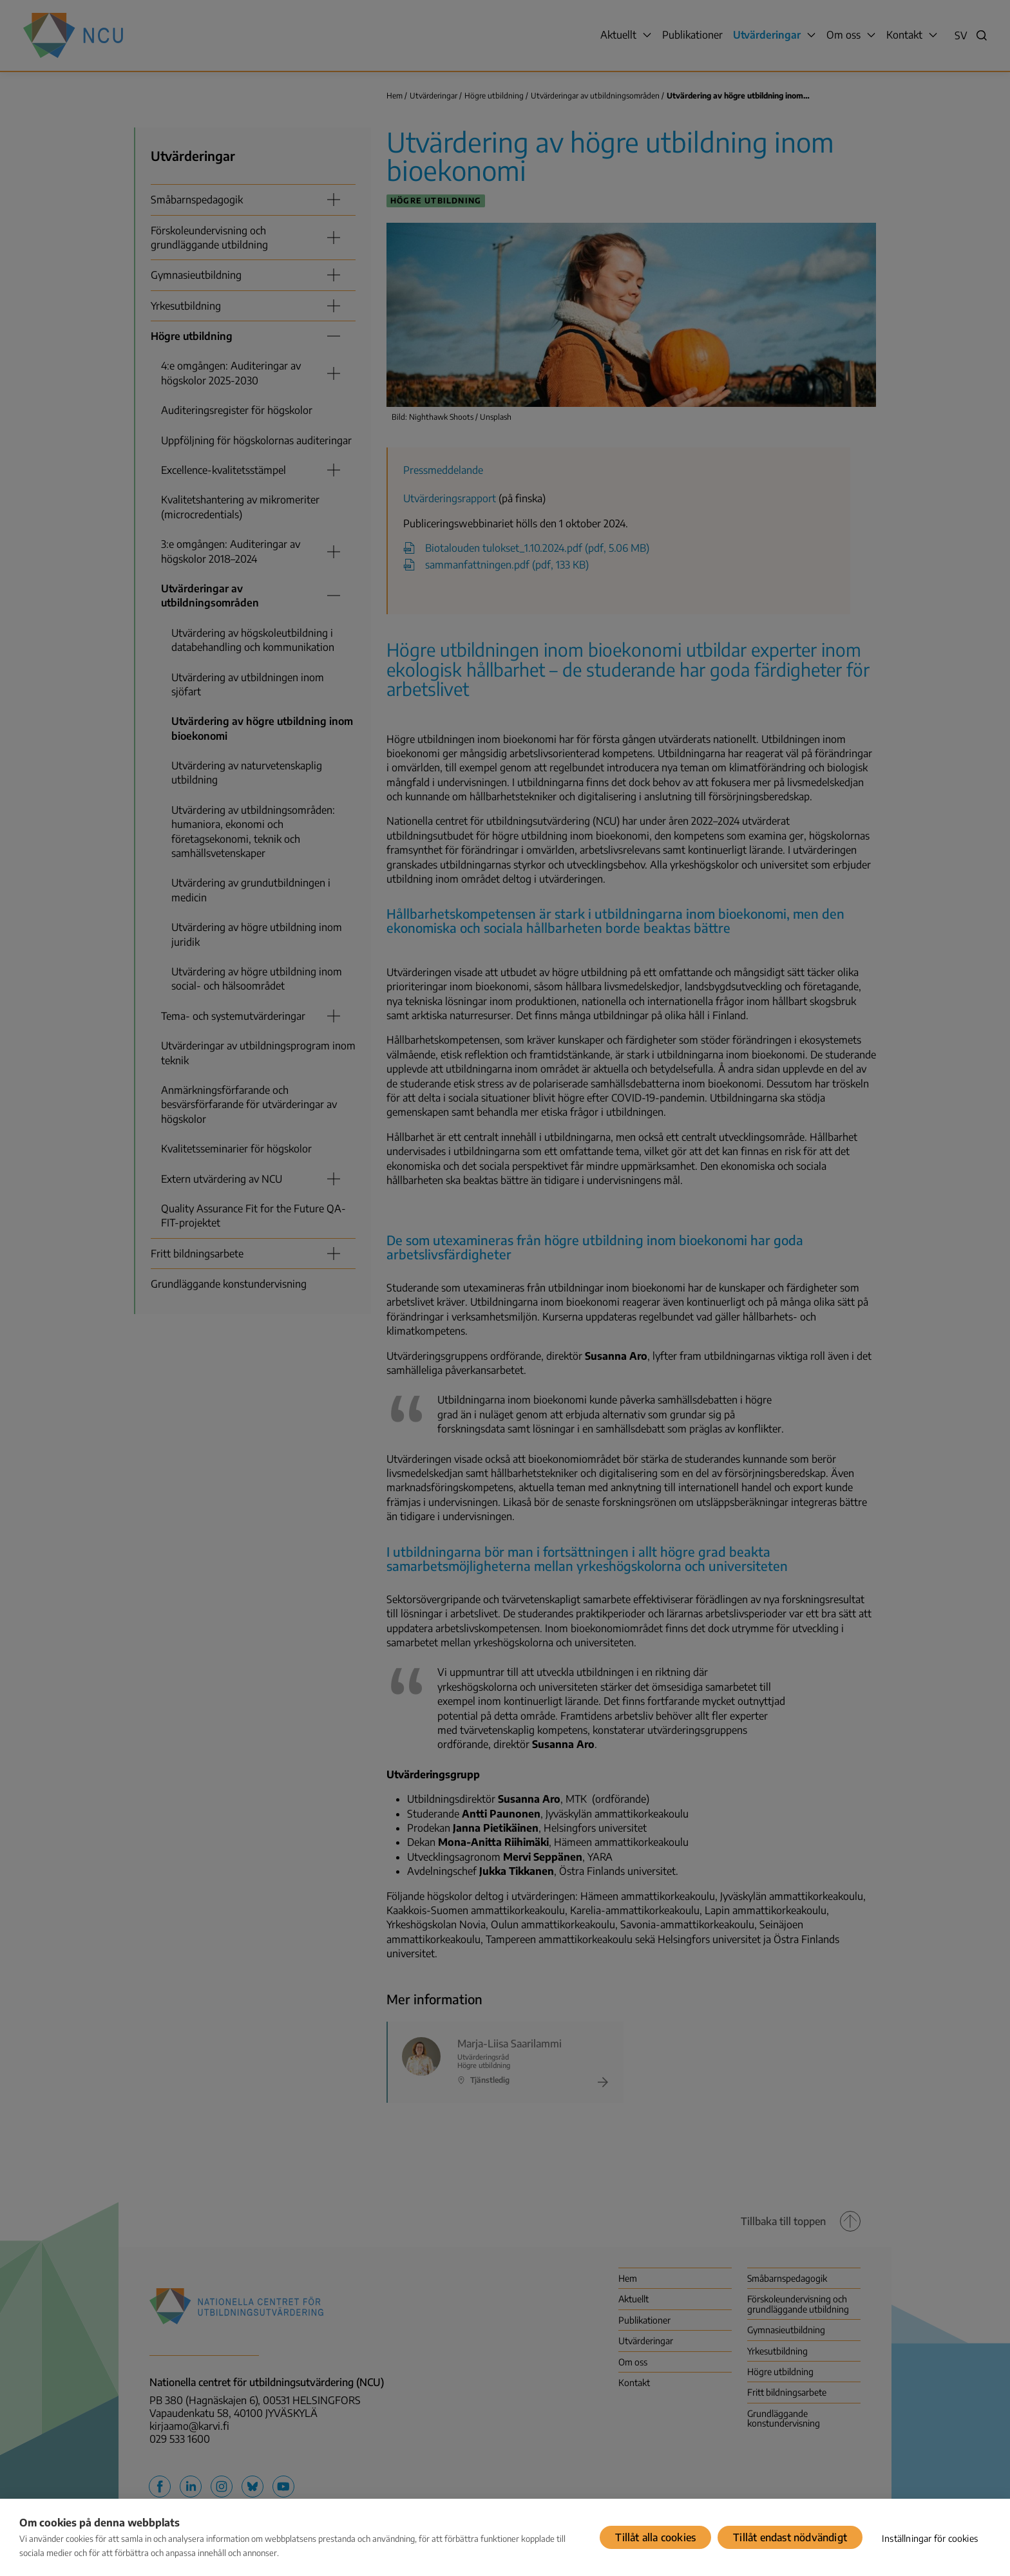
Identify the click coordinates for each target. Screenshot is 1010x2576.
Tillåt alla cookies (655, 2537)
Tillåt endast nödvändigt (790, 2537)
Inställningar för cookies (930, 2538)
